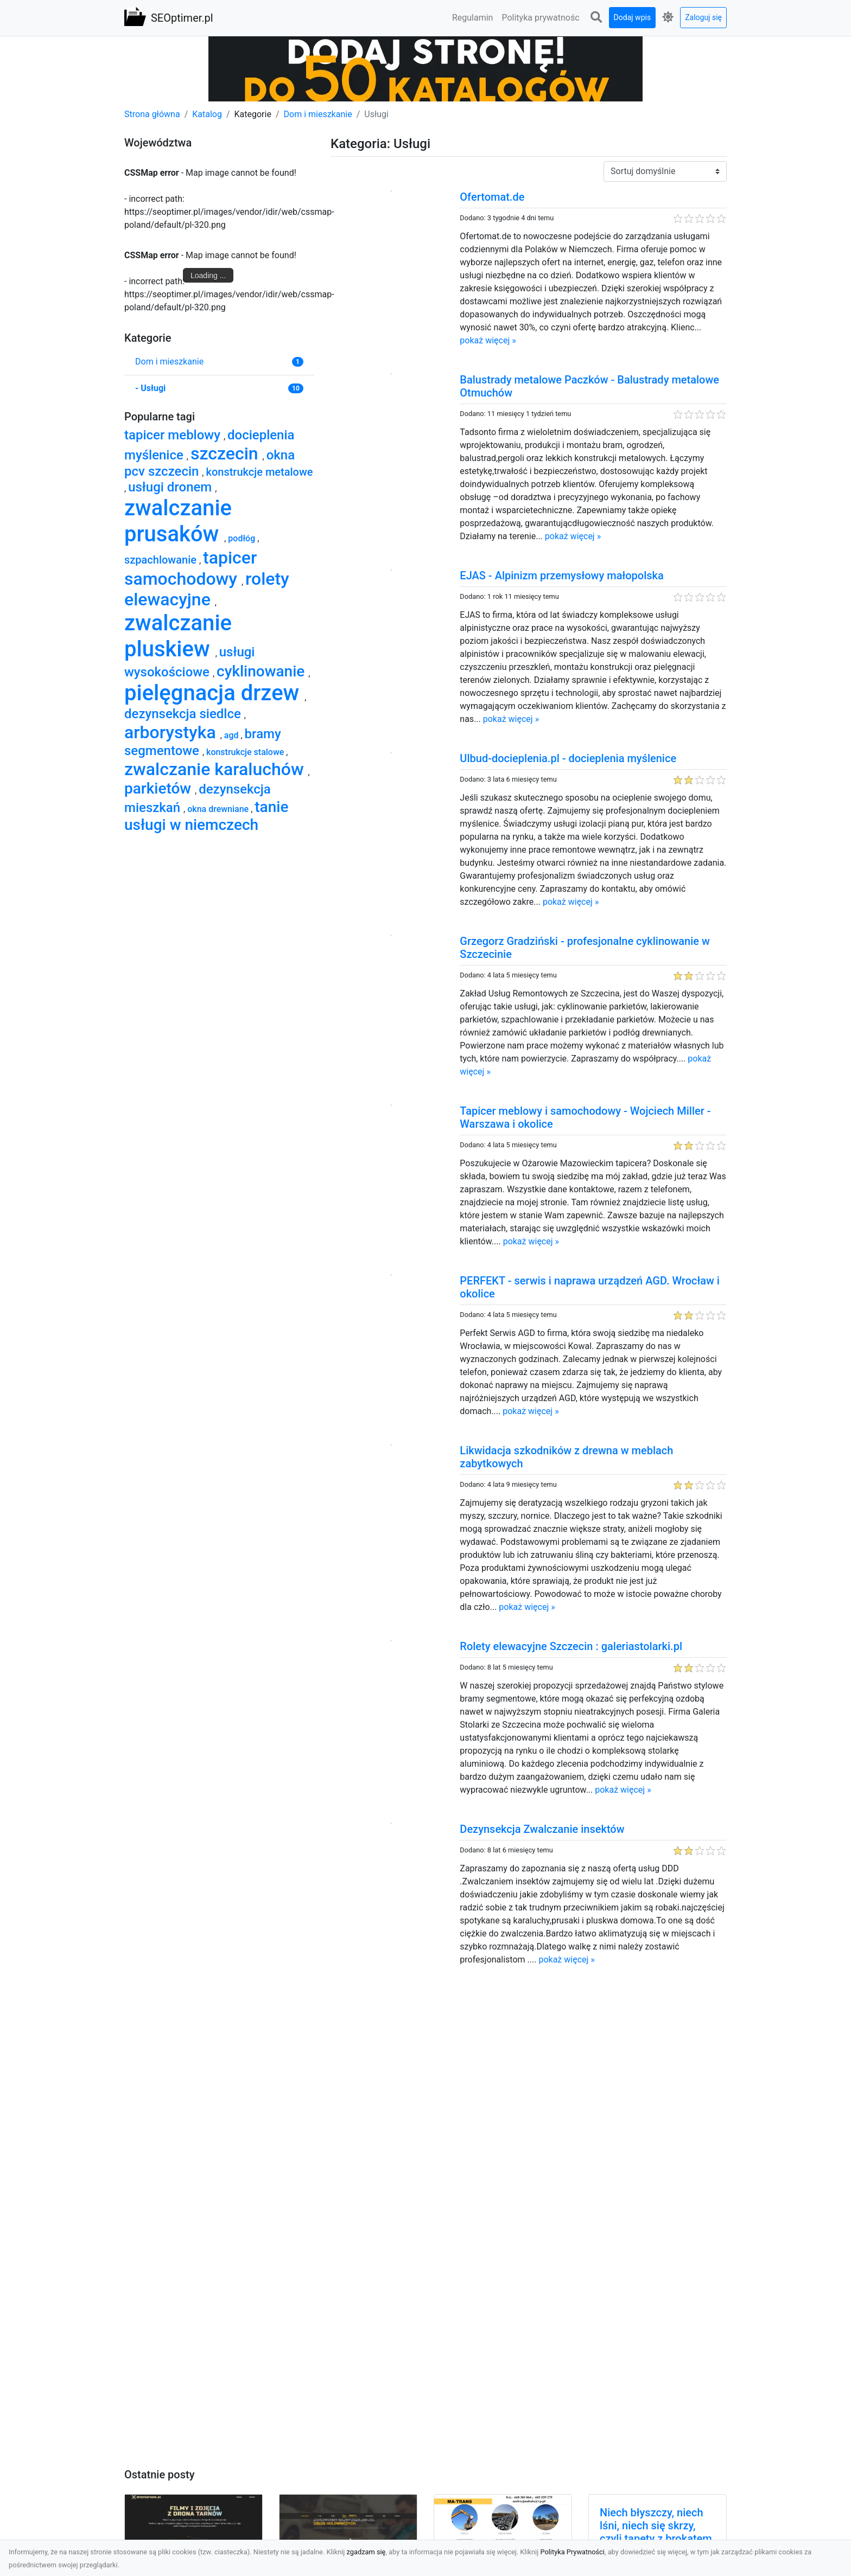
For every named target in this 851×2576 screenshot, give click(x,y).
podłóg (242, 538)
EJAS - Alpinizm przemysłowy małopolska (561, 575)
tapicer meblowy (174, 435)
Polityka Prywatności (572, 2552)
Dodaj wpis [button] (632, 17)
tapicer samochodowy (190, 568)
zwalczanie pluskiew (178, 636)
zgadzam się (366, 2552)
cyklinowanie (262, 671)
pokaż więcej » (488, 340)
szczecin (226, 453)
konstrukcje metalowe (259, 471)
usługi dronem (171, 487)
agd (232, 735)
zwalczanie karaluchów (216, 769)
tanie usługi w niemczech (206, 816)
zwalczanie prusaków (178, 521)
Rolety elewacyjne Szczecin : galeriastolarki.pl (571, 1646)
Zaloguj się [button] (703, 17)
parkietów (159, 788)
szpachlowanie (161, 559)
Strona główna (152, 114)
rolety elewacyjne (206, 589)
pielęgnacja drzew (214, 693)
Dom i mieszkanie (318, 114)
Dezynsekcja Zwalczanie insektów (542, 1829)
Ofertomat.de (492, 196)
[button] (596, 17)
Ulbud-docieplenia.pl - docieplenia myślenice (568, 758)
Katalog (207, 114)
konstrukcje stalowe (246, 752)
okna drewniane (219, 809)
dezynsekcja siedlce (184, 713)
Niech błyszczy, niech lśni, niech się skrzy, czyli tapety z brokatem (656, 2525)
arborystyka (172, 732)
